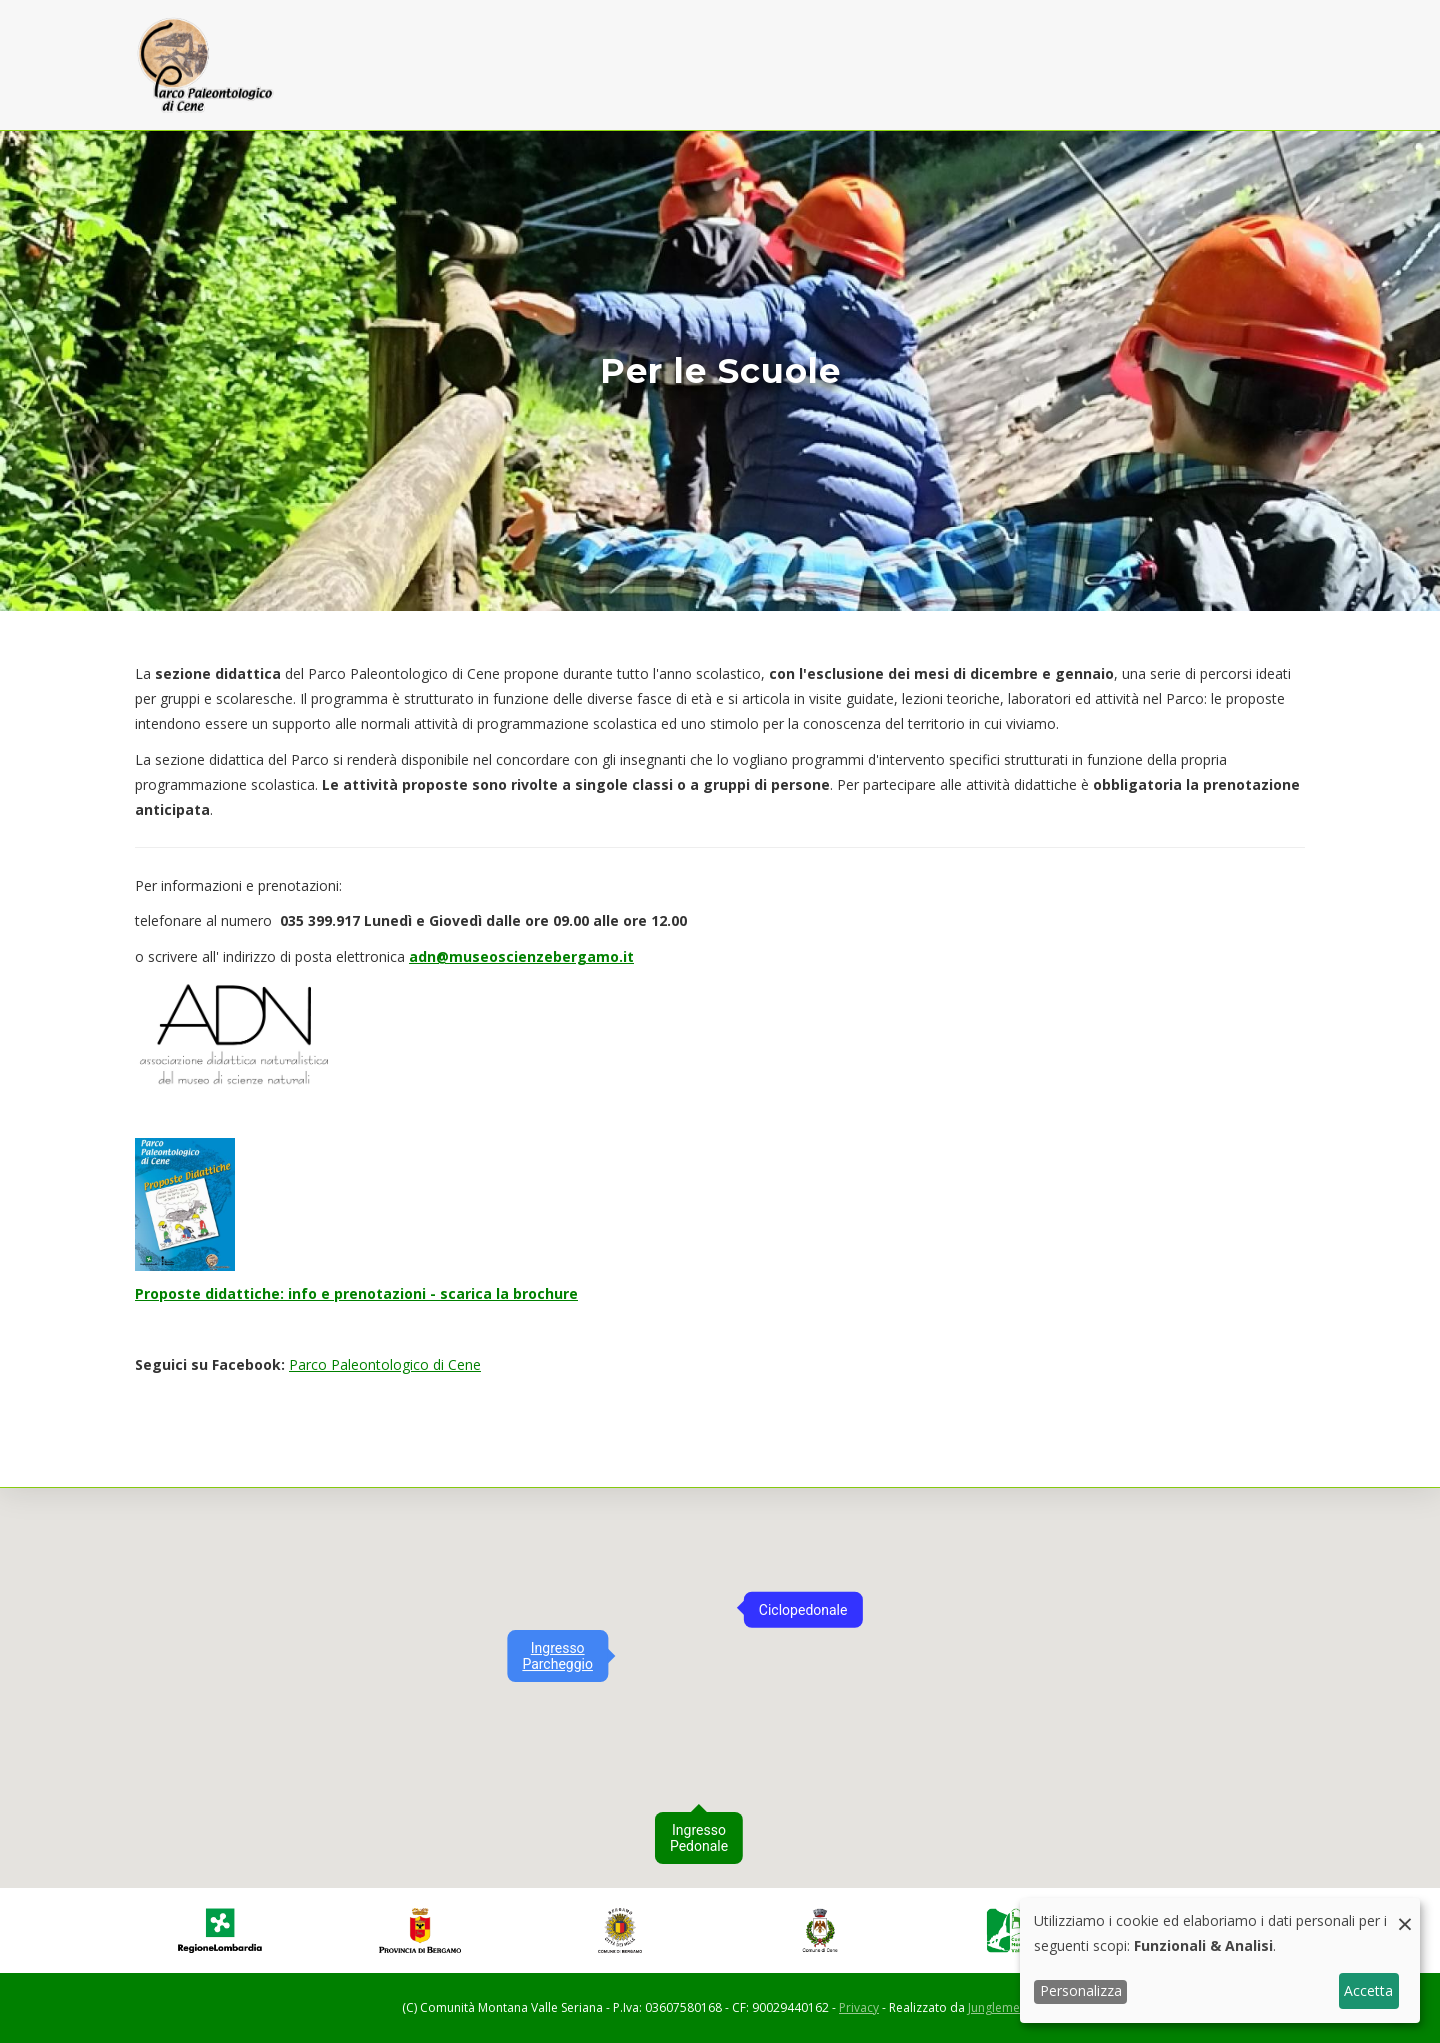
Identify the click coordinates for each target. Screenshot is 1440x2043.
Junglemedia (1003, 2007)
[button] (618, 1629)
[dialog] (1220, 1960)
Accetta (1368, 1990)
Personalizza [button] (1081, 1990)
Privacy (859, 2007)
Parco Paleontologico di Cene (385, 1364)
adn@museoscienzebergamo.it (521, 956)
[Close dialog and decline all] (1405, 1910)
